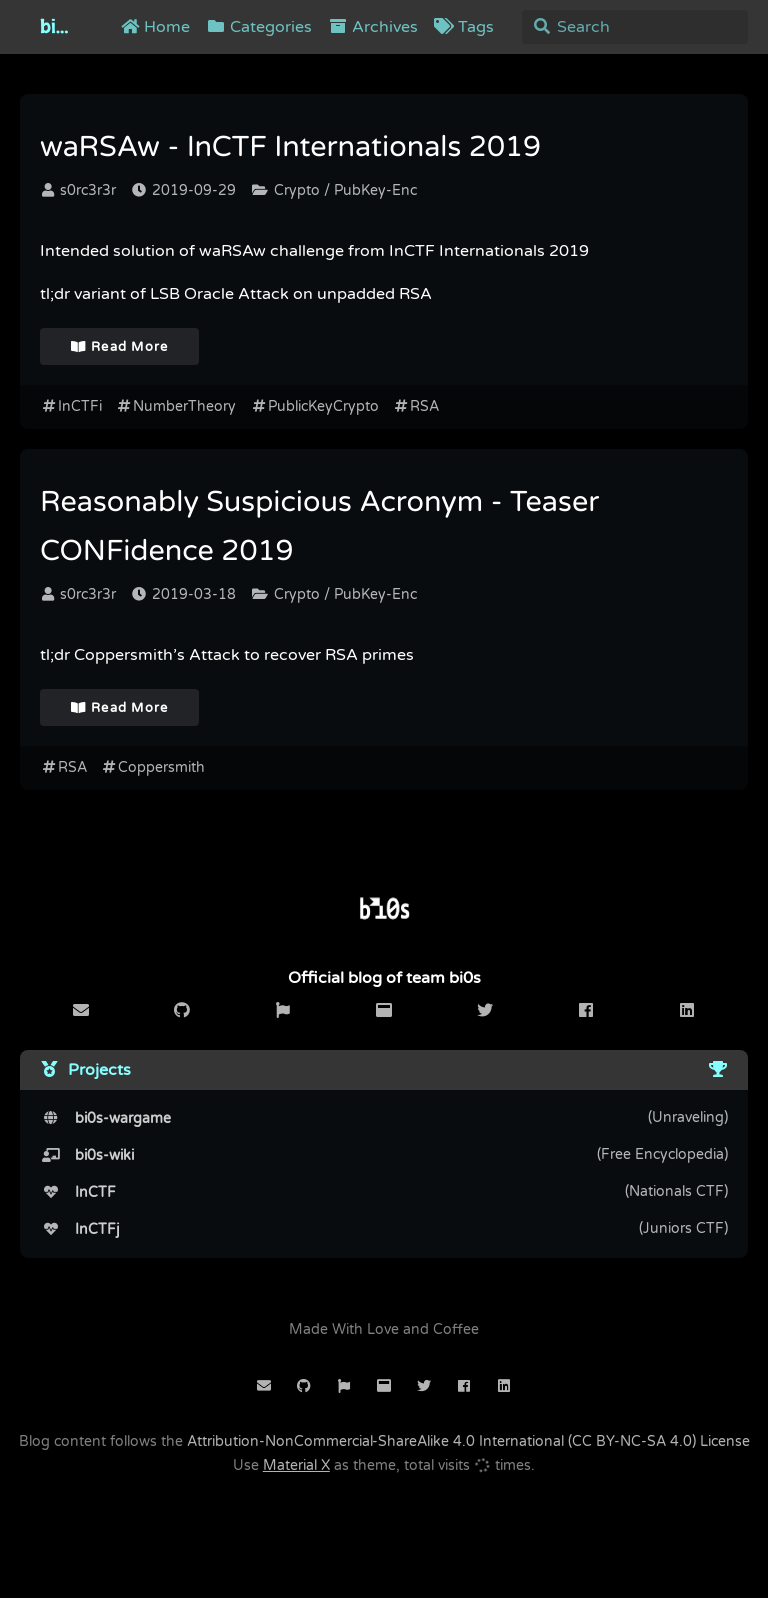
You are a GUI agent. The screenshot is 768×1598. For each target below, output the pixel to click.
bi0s (57, 27)
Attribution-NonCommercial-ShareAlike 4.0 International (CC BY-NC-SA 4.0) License (468, 1441)
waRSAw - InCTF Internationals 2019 (290, 148)
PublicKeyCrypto (314, 406)
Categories (259, 27)
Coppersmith (153, 767)
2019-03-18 (184, 594)
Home (155, 27)
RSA (416, 406)
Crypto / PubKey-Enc (334, 190)
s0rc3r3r (79, 190)
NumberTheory (176, 406)
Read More (120, 347)
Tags (464, 27)
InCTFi (71, 406)
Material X (296, 1465)
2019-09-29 (184, 190)
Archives (373, 27)
